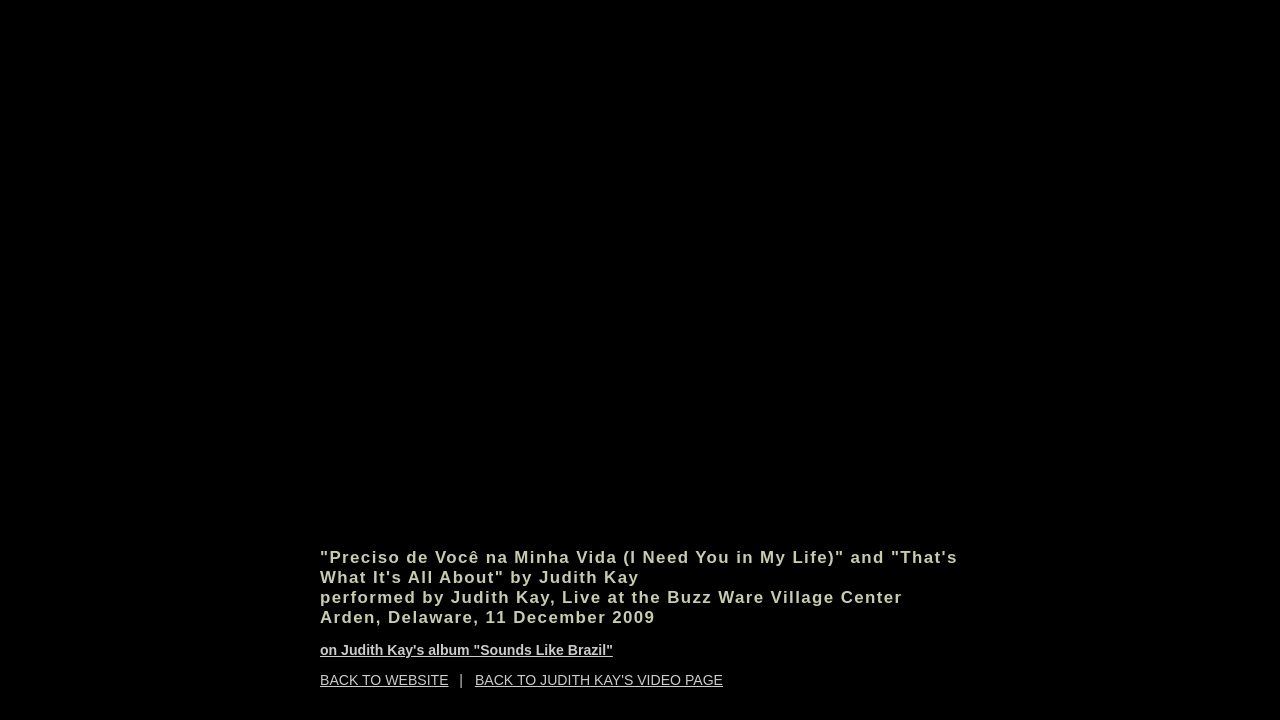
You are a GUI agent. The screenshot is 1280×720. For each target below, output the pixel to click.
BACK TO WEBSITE (384, 680)
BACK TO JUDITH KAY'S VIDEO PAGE (599, 680)
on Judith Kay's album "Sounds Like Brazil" (466, 650)
